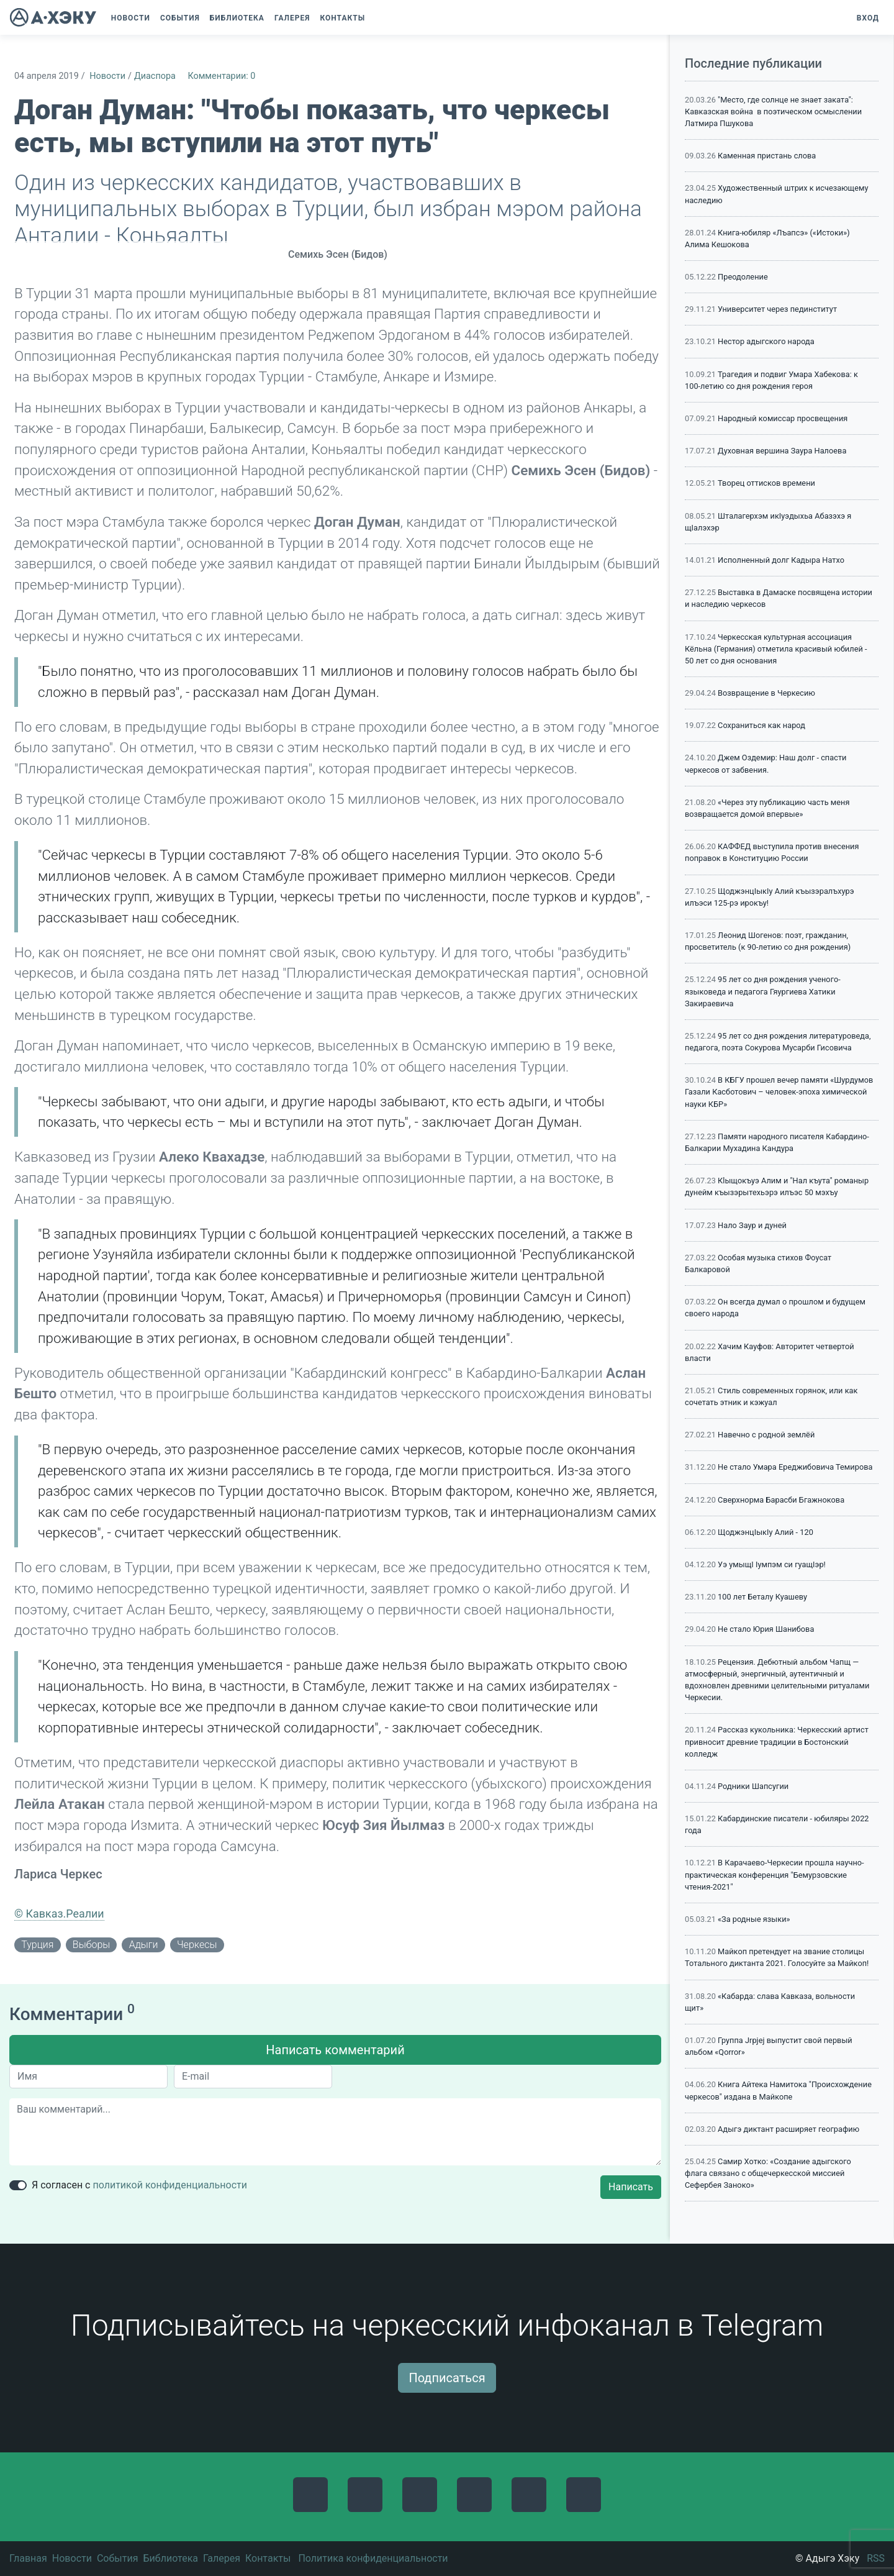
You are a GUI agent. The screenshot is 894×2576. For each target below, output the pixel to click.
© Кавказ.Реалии (59, 1913)
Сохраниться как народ (761, 725)
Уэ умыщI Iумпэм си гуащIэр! (772, 1564)
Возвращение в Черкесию (766, 693)
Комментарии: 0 (221, 76)
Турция (37, 1944)
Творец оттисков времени (766, 483)
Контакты (268, 2558)
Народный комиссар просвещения (782, 418)
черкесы (197, 1944)
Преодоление (743, 276)
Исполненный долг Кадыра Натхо (781, 560)
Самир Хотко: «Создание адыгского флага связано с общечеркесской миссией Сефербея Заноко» (768, 2173)
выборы (91, 1944)
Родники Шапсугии (753, 1786)
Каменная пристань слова (767, 155)
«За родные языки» (754, 1919)
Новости (107, 76)
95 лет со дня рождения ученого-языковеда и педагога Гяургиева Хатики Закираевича (763, 991)
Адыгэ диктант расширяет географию (788, 2129)
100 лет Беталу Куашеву (762, 1596)
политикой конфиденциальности (170, 2185)
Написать (630, 2187)
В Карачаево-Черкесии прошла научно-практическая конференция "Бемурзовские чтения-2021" (774, 1874)
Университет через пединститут (777, 309)
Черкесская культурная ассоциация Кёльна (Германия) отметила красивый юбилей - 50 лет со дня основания (776, 648)
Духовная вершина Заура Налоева (782, 450)
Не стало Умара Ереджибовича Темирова (795, 1467)
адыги (143, 1944)
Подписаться (447, 2377)
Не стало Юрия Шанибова (766, 1629)
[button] (376, 18)
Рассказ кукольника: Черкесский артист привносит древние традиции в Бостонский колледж (777, 1741)
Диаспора (155, 76)
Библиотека (170, 2558)
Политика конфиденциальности (373, 2558)
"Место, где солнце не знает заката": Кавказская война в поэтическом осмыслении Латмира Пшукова (773, 111)
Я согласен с (139, 2185)
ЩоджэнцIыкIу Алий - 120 (765, 1532)
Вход (868, 18)
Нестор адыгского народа (766, 341)
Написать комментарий (335, 2049)
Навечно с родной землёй (766, 1434)
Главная (28, 2558)
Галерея (221, 2558)
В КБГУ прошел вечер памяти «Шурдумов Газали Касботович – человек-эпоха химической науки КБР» (779, 1091)
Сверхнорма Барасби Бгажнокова (781, 1499)
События (117, 2558)
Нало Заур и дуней (752, 1225)
